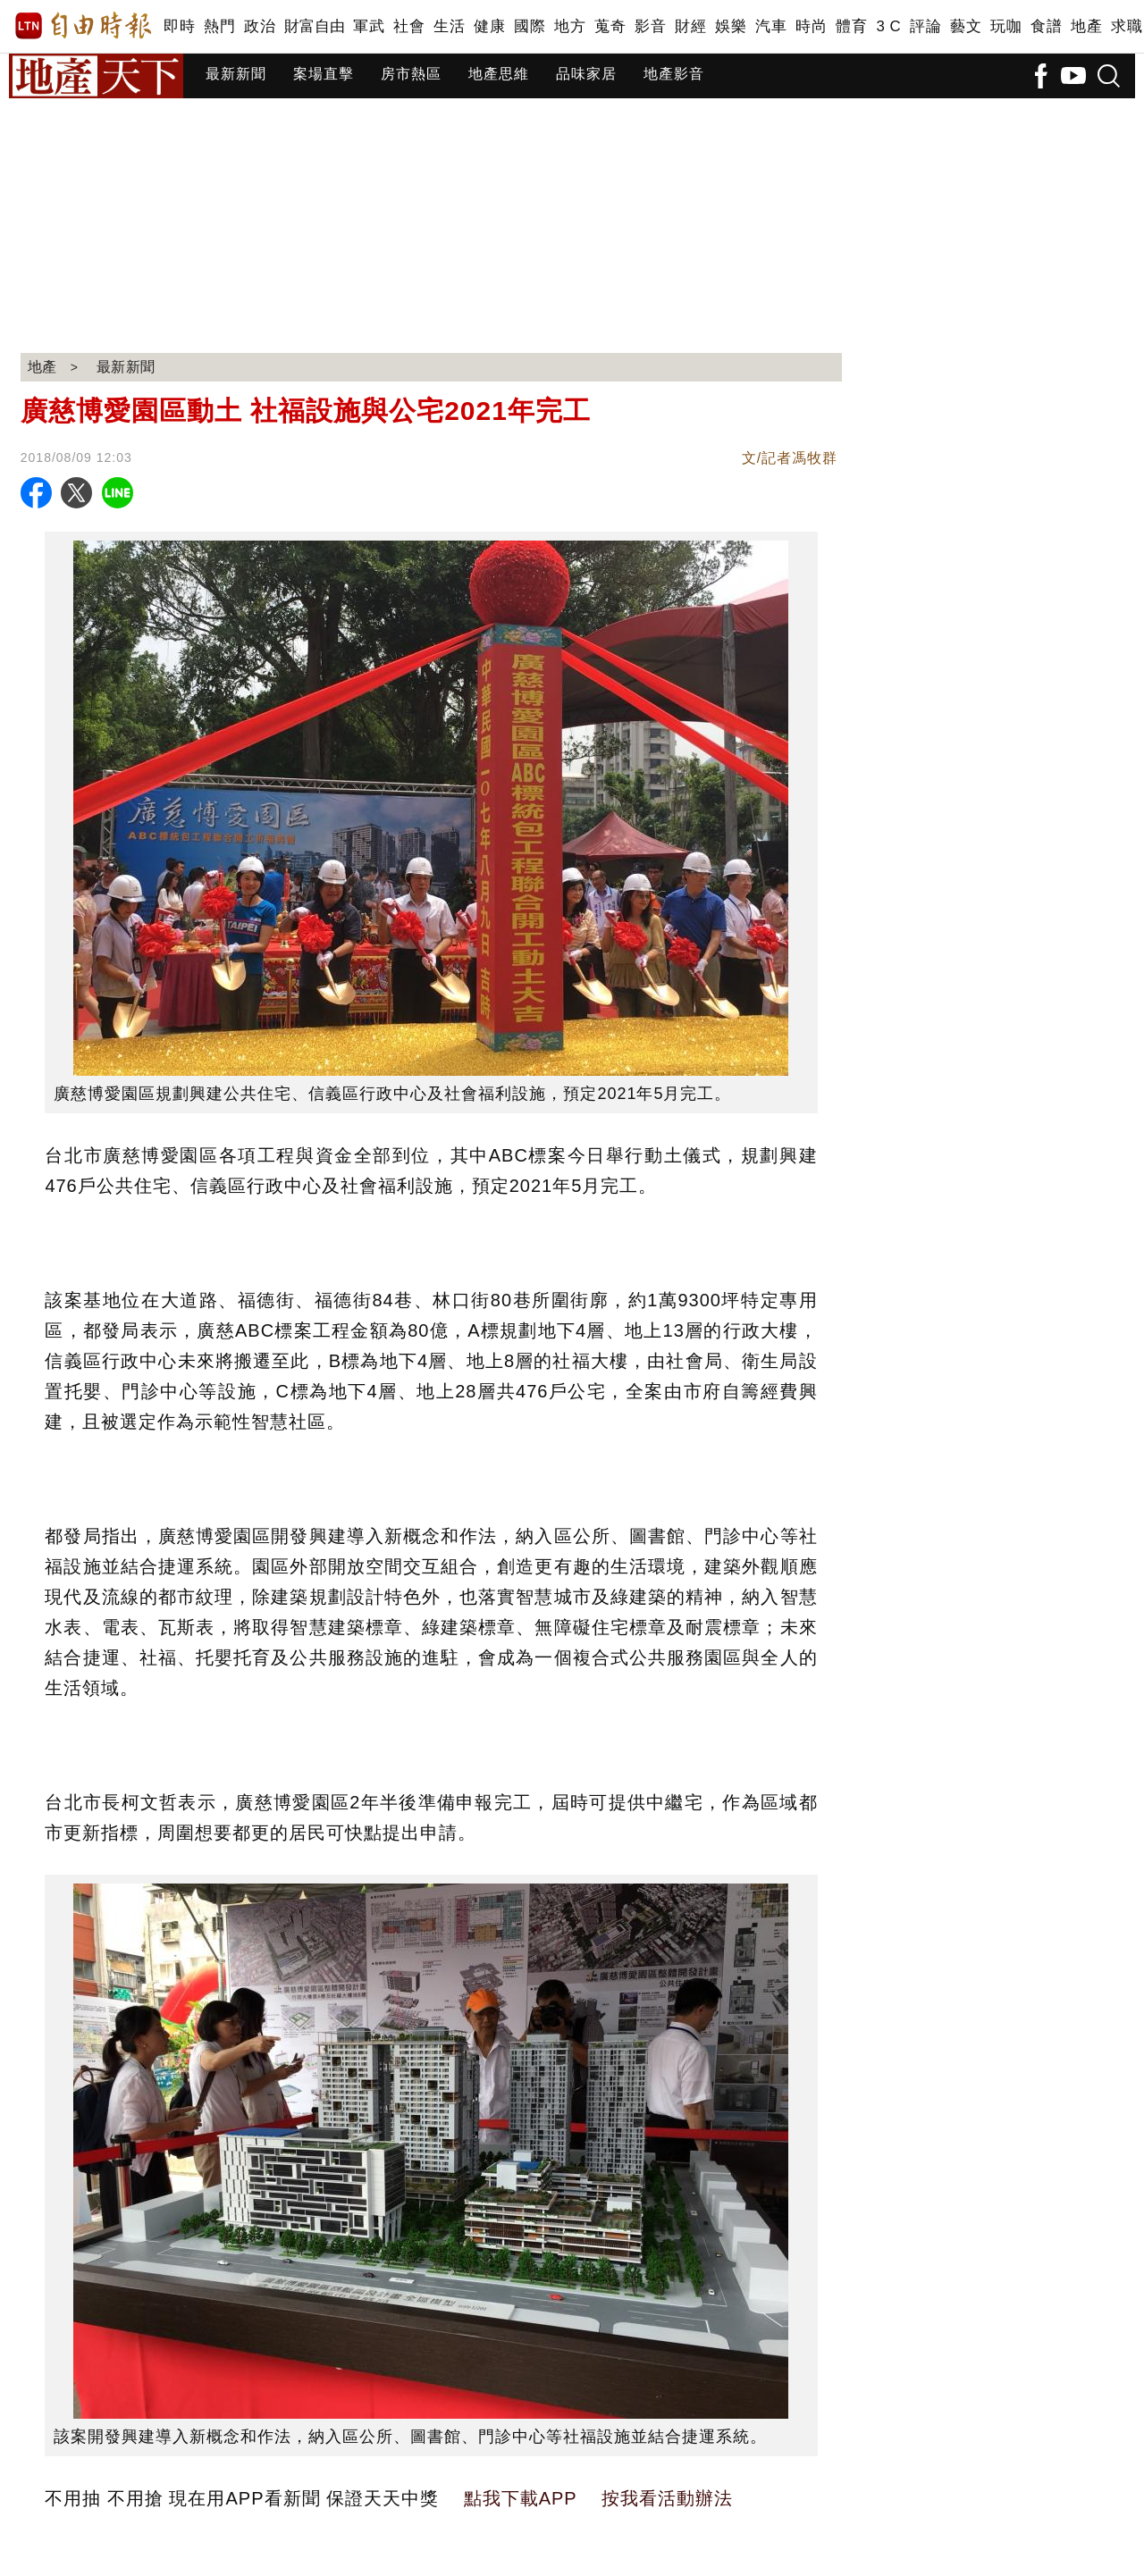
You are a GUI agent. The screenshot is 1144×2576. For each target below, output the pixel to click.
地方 (569, 26)
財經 (690, 26)
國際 (529, 26)
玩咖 (1006, 26)
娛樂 (730, 26)
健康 (489, 26)
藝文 (965, 26)
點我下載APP (520, 2498)
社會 (409, 26)
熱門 (219, 26)
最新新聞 (236, 73)
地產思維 (498, 73)
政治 (259, 26)
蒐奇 (610, 26)
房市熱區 (411, 73)
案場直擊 (323, 73)
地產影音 (674, 73)
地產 (1086, 26)
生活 (449, 26)
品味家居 (586, 73)
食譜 (1046, 26)
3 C (888, 26)
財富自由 (314, 26)
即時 (179, 26)
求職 (1126, 26)
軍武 (368, 26)
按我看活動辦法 (667, 2498)
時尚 (811, 26)
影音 (650, 26)
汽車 (770, 26)
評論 (925, 26)
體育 (851, 26)
